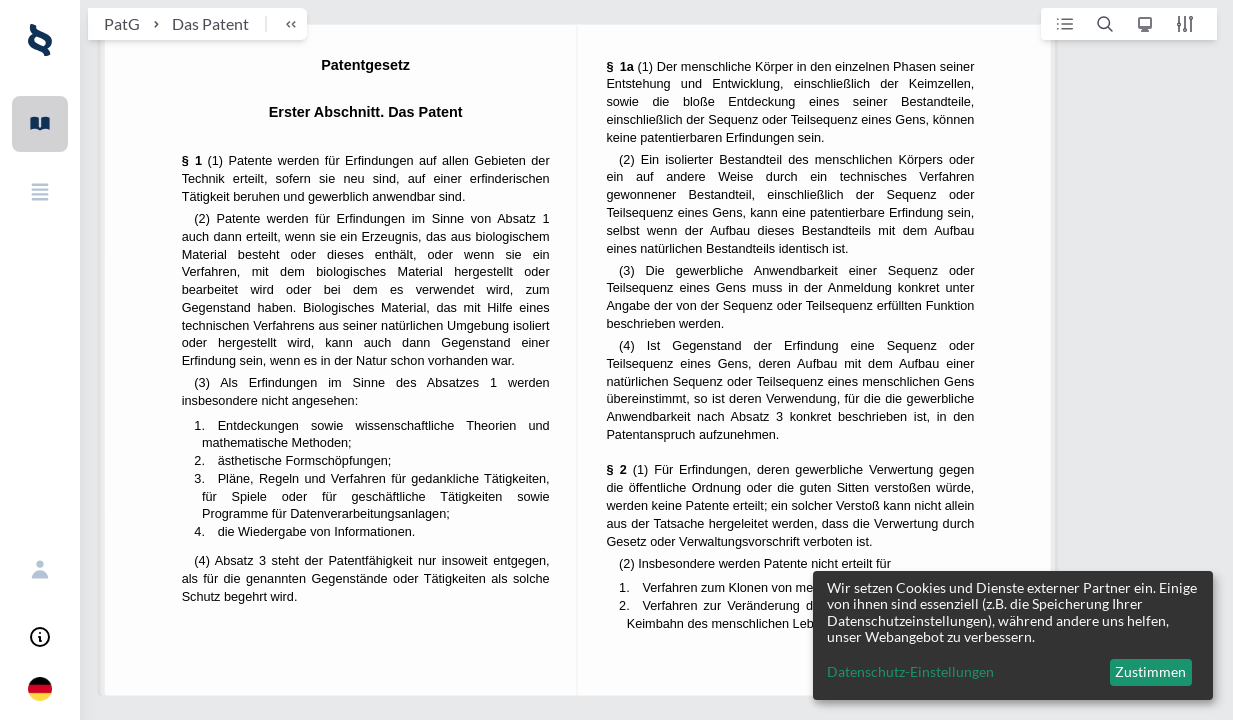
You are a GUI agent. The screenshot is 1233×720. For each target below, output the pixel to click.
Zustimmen (1150, 671)
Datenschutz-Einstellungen (910, 672)
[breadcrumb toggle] (282, 24)
